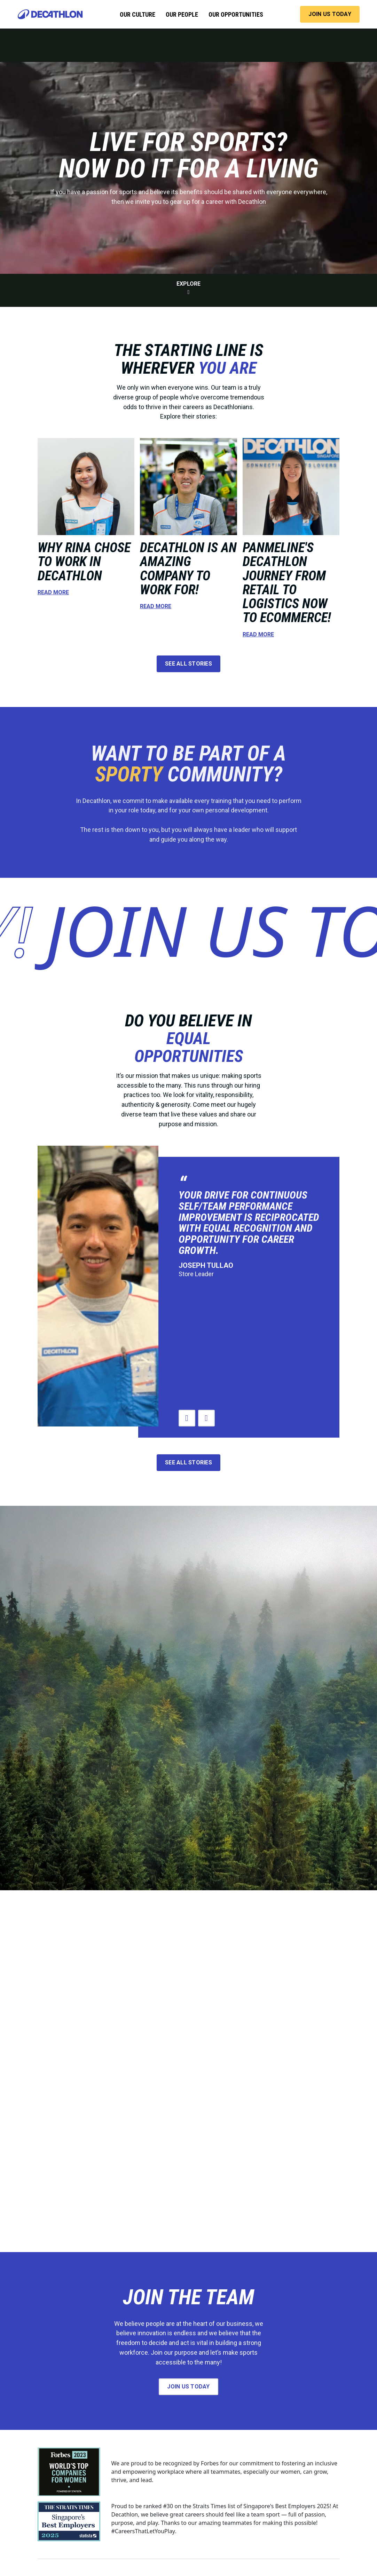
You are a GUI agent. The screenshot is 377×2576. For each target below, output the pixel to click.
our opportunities (236, 14)
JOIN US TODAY (329, 14)
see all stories (188, 663)
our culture (137, 14)
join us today (188, 2386)
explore (188, 287)
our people (182, 14)
